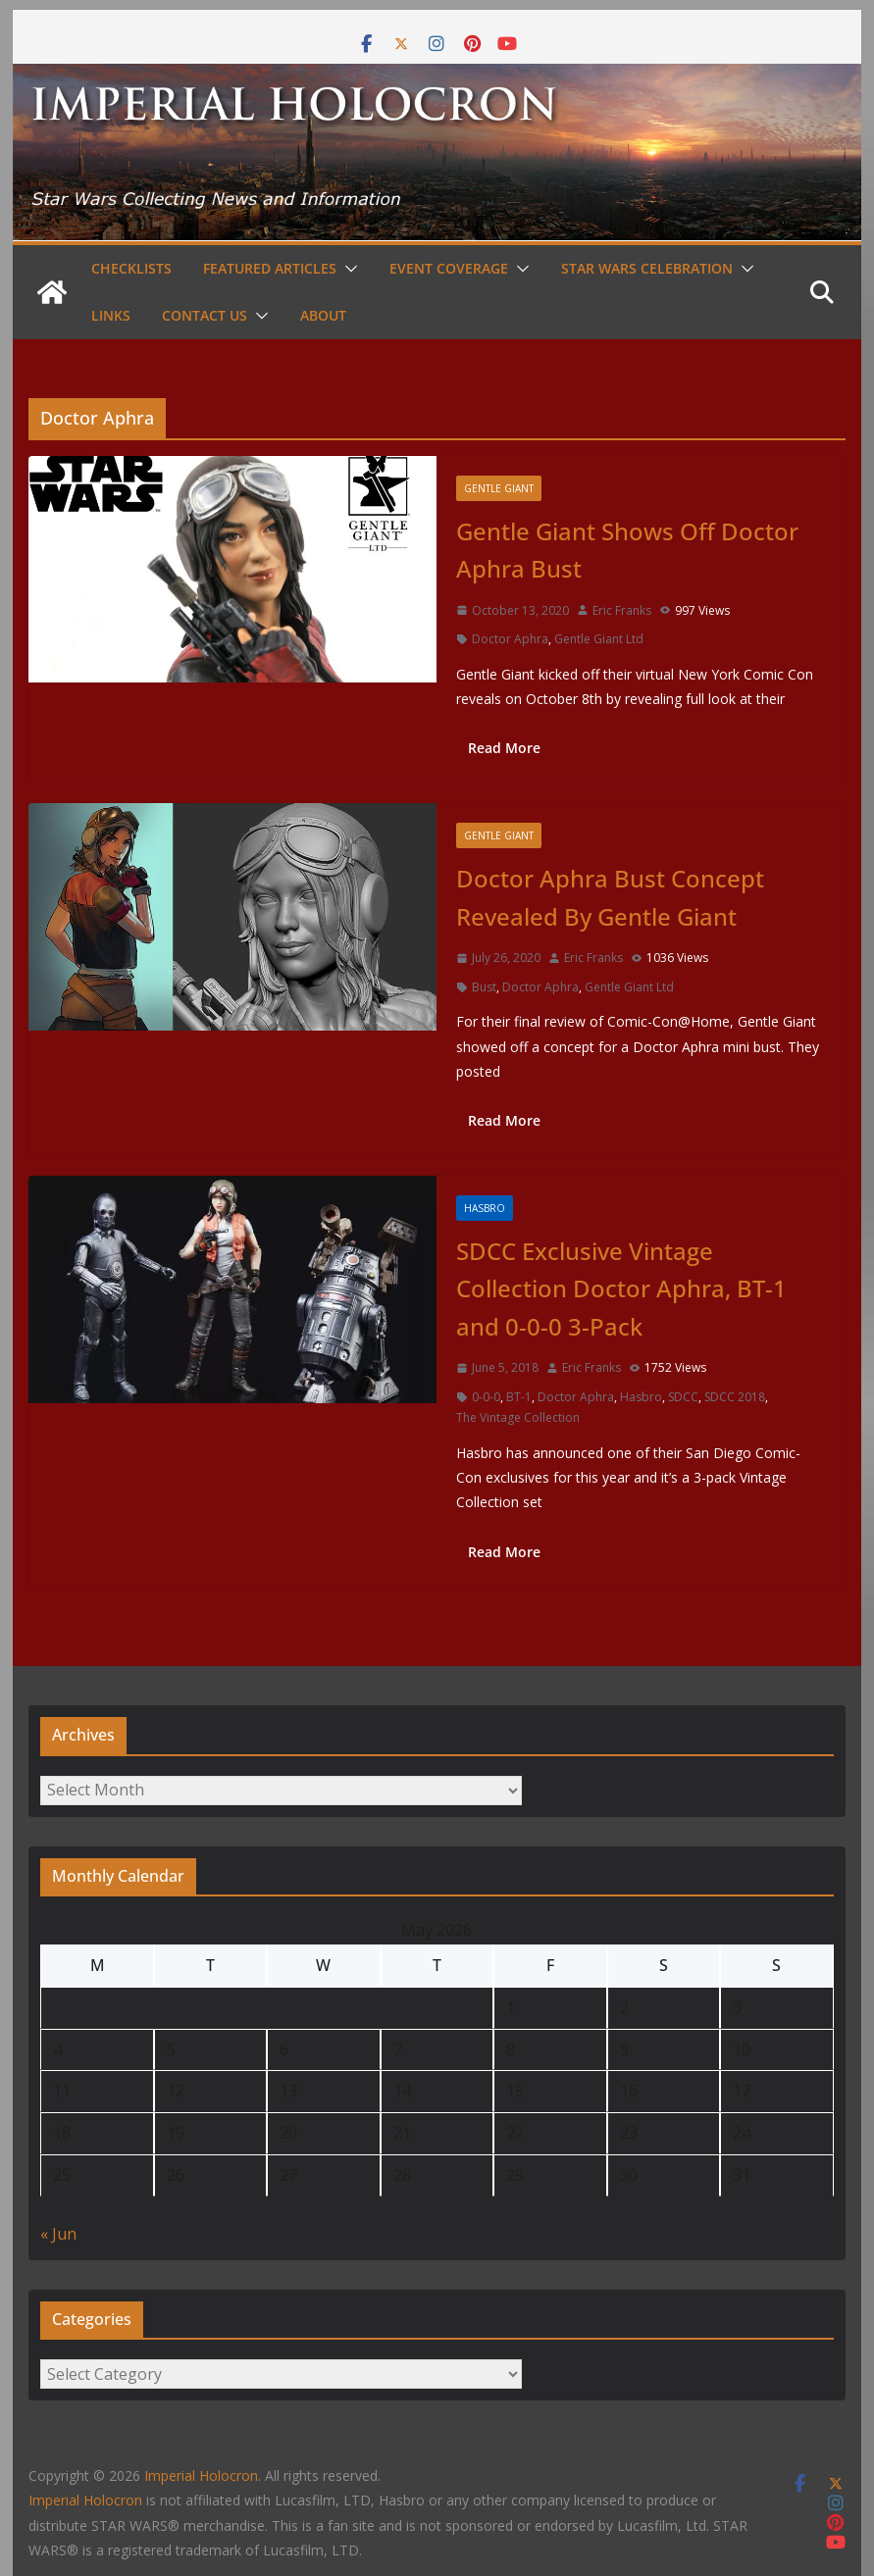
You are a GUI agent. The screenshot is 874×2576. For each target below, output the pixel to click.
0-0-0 (486, 1397)
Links (110, 315)
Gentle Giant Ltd (598, 639)
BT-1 (519, 1397)
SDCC (683, 1397)
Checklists (131, 268)
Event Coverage (448, 268)
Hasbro (484, 1208)
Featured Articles (269, 268)
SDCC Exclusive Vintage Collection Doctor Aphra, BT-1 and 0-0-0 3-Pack (621, 1288)
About (323, 315)
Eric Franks (621, 610)
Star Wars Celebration (647, 268)
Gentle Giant (499, 488)
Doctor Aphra (510, 639)
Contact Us (204, 315)
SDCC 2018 (734, 1397)
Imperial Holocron (85, 2500)
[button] (347, 268)
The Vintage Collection (518, 1417)
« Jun (58, 2234)
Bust (484, 987)
